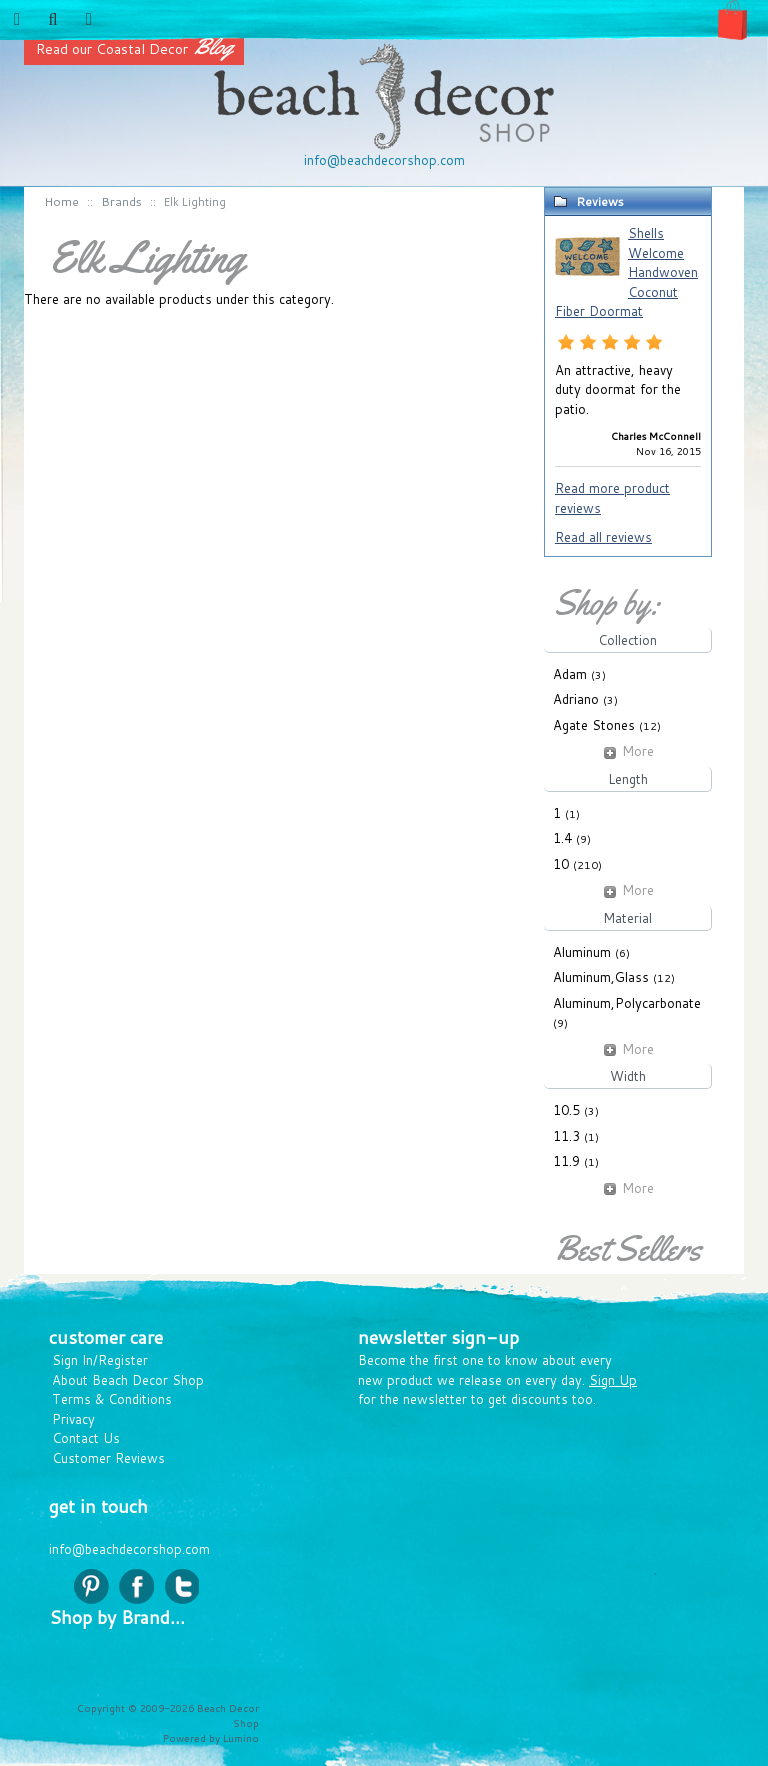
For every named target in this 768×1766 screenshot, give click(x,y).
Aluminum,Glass (601, 977)
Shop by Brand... (117, 1617)
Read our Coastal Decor (134, 49)
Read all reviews (603, 537)
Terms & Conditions (112, 1399)
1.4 (562, 838)
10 (561, 864)
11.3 (566, 1136)
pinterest (91, 1586)
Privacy (73, 1419)
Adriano (576, 699)
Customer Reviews (108, 1458)
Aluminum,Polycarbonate (627, 1003)
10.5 (566, 1110)
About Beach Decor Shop (128, 1380)
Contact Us (86, 1438)
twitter (181, 1586)
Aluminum (582, 952)
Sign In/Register (100, 1360)
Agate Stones (594, 725)
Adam (570, 674)
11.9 (566, 1161)
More (628, 751)
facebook (136, 1586)
